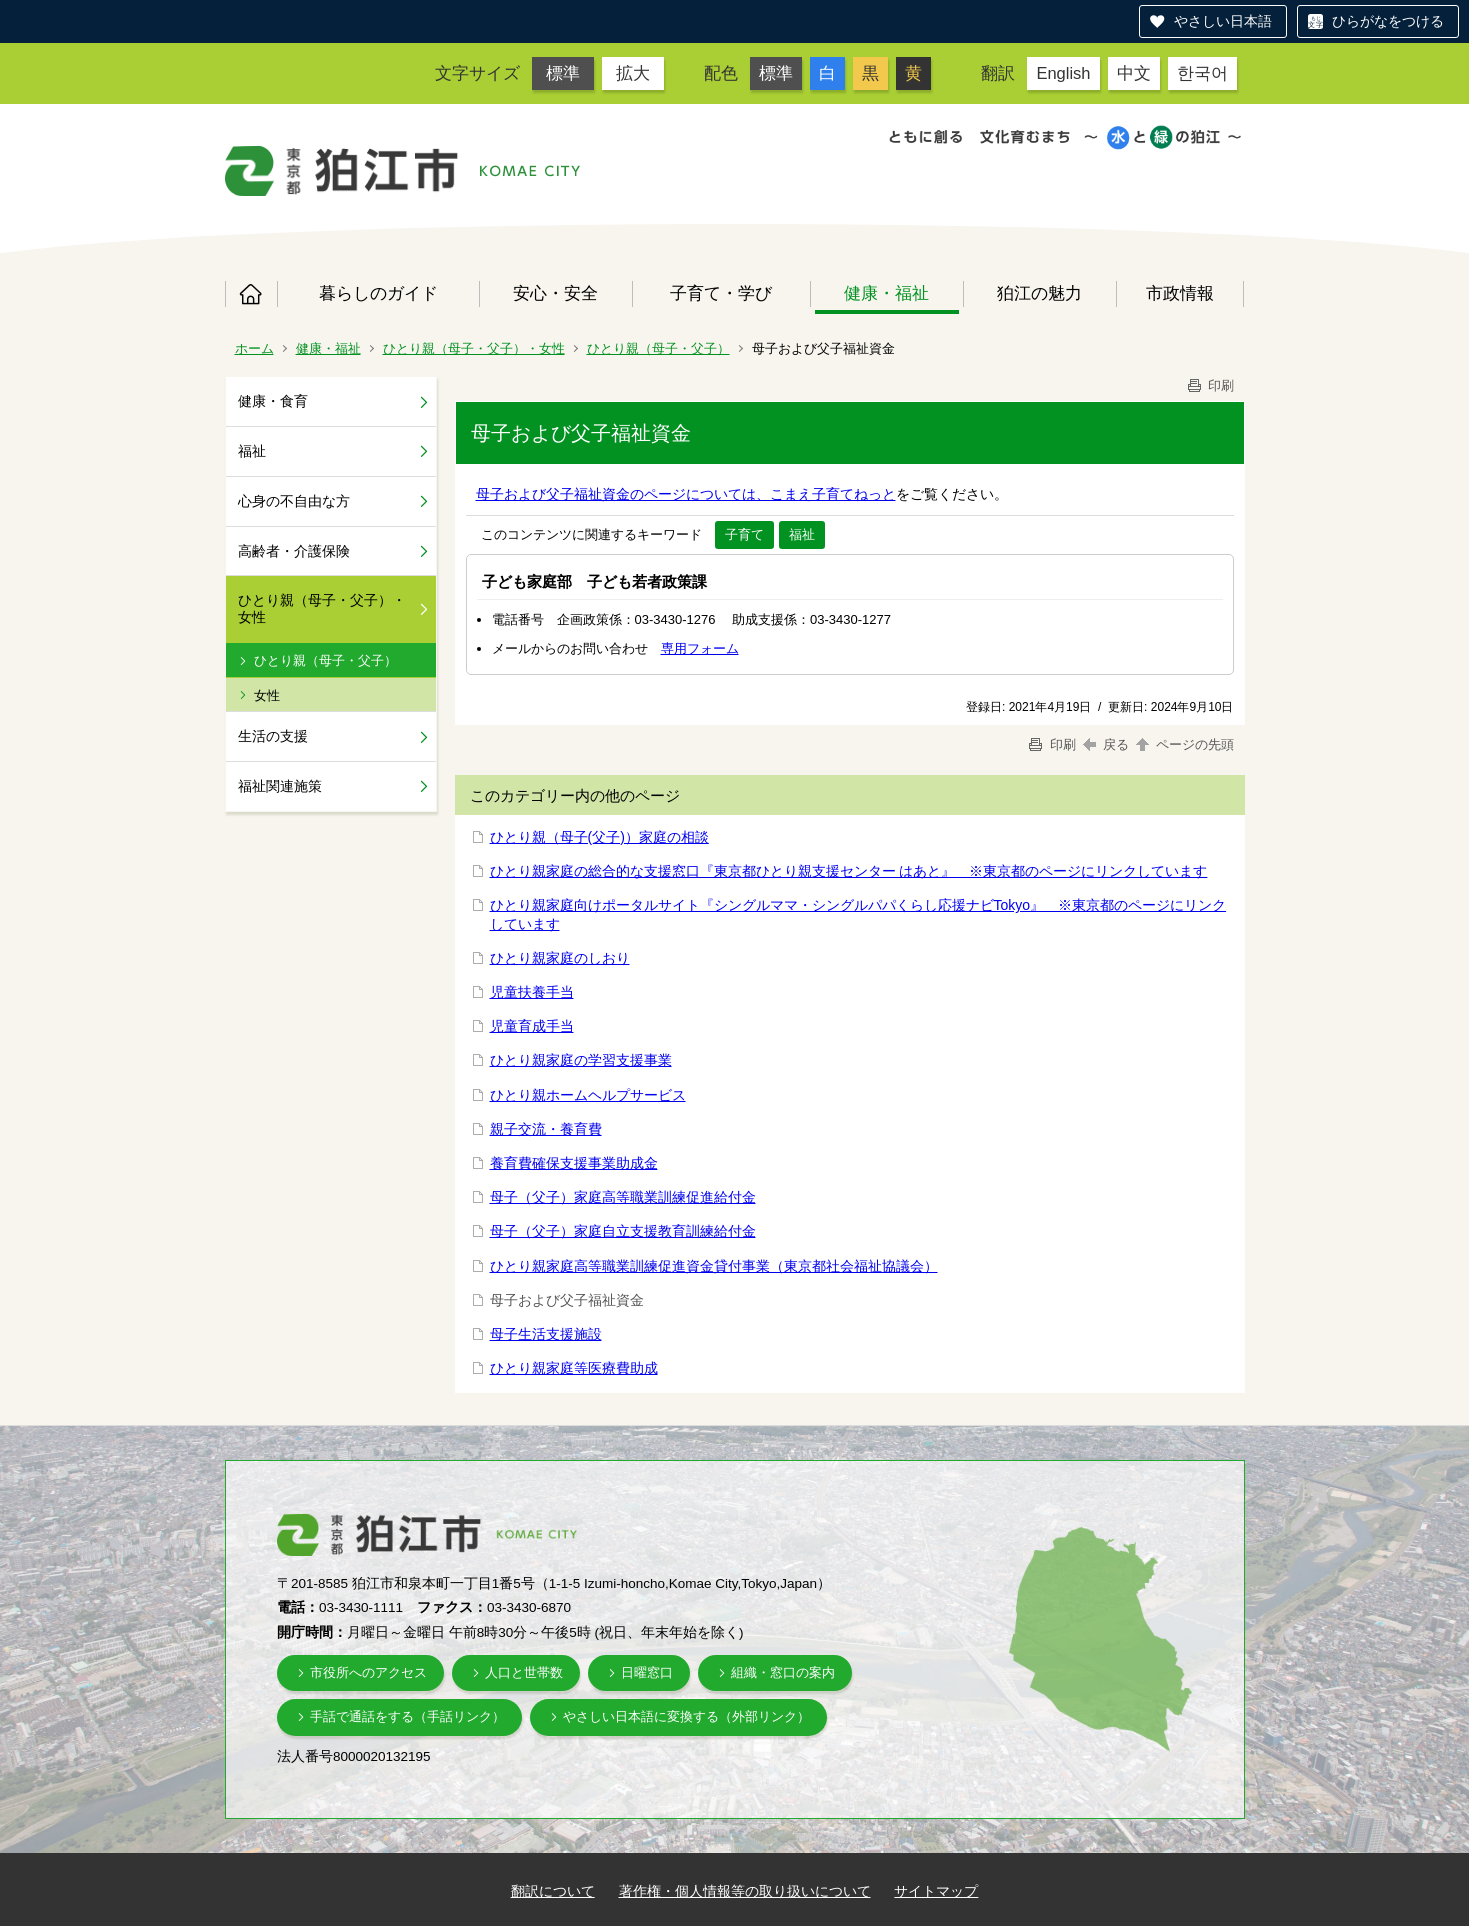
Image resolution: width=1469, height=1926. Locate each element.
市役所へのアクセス (368, 1672)
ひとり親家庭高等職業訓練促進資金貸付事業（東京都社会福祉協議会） (714, 1266)
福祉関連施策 (280, 786)
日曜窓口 (647, 1672)
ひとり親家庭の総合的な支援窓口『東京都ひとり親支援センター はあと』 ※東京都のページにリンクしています (849, 871)
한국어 (1202, 73)
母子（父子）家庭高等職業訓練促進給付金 (623, 1197)
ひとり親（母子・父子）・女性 (474, 348)
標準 (563, 73)
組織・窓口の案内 (783, 1672)
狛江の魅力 (1039, 293)
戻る (1106, 744)
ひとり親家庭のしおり (560, 958)
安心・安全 (555, 293)
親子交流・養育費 (546, 1129)
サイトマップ (936, 1891)
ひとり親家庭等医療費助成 (574, 1368)
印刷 (1210, 385)
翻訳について (553, 1891)
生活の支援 (273, 736)
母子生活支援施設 (546, 1334)
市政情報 (1180, 293)
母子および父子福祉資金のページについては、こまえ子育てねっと (686, 494)
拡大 (633, 73)
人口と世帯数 (524, 1672)
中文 (1134, 73)
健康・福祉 (886, 293)
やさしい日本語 (1223, 21)
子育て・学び (721, 293)
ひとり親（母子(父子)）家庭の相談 (599, 837)
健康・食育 (273, 401)
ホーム (251, 294)
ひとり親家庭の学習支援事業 (581, 1060)
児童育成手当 (532, 1026)
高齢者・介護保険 (294, 551)
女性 (267, 695)
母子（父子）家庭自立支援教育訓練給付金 (623, 1231)
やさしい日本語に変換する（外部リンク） (686, 1716)
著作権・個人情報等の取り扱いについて (745, 1891)
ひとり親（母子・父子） (658, 348)
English (1063, 73)
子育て (744, 534)
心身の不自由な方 (294, 501)
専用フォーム (700, 648)
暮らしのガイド (378, 293)
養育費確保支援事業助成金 (574, 1163)
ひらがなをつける (1388, 21)
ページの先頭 (1184, 744)
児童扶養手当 (532, 992)
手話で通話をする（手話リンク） (407, 1716)
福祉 (252, 451)
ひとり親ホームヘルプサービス (588, 1095)
